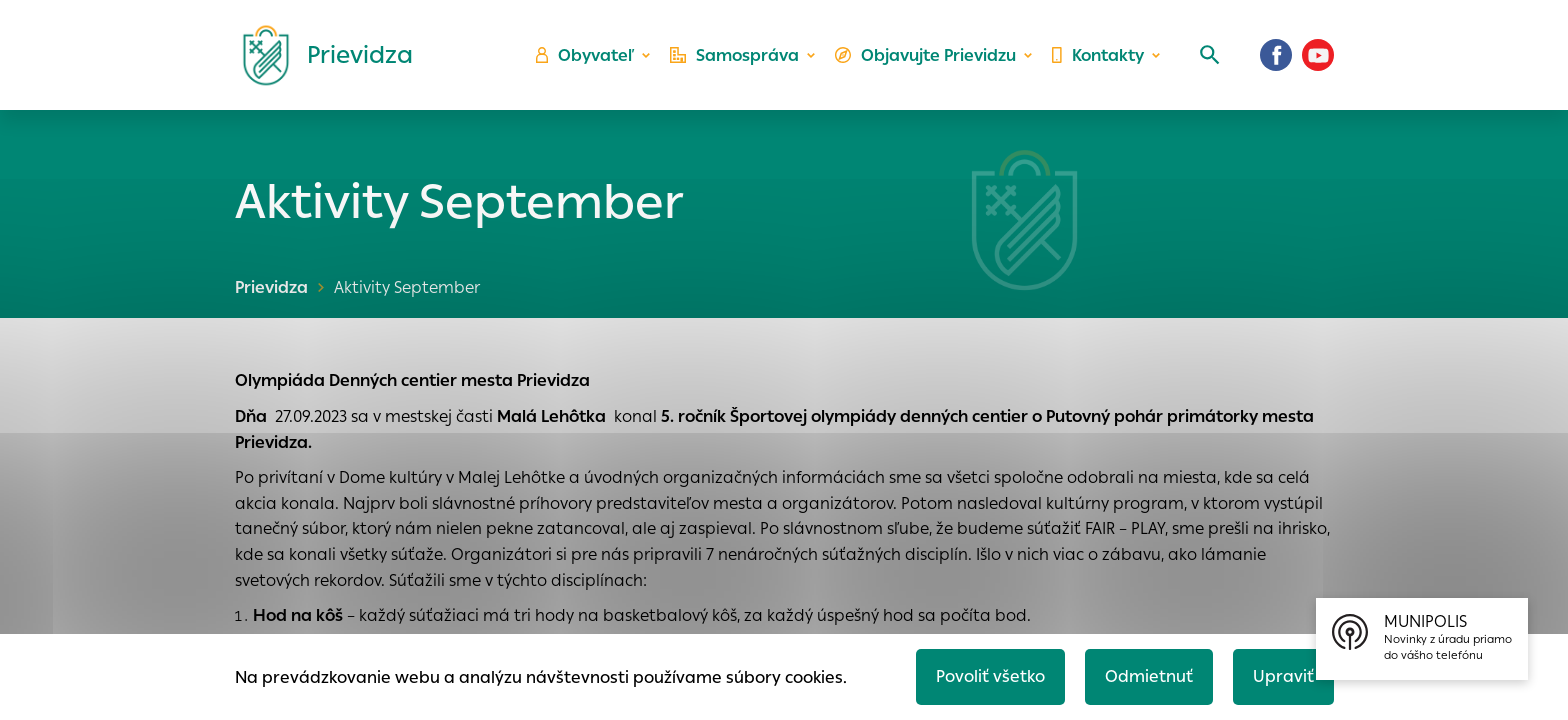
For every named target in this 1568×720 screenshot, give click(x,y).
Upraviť (1283, 676)
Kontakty (1098, 55)
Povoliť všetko (990, 676)
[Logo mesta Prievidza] (320, 55)
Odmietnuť (1149, 676)
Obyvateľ (585, 55)
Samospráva (734, 55)
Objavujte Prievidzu (925, 55)
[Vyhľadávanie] (1210, 55)
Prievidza (271, 287)
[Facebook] (1276, 55)
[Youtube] (1318, 55)
